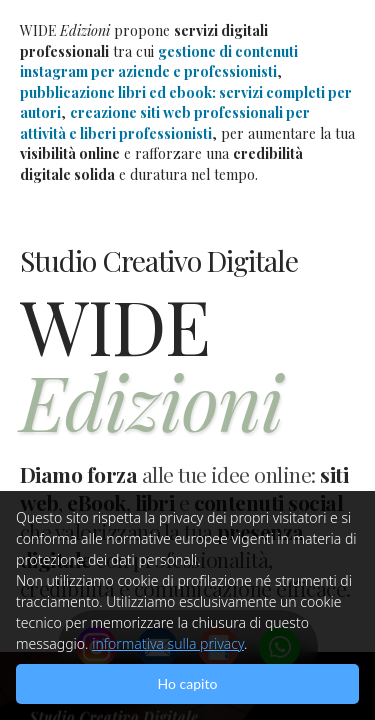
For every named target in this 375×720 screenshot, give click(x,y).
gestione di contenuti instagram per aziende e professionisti (159, 62)
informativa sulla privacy (168, 643)
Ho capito (188, 683)
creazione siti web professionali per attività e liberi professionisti (165, 123)
